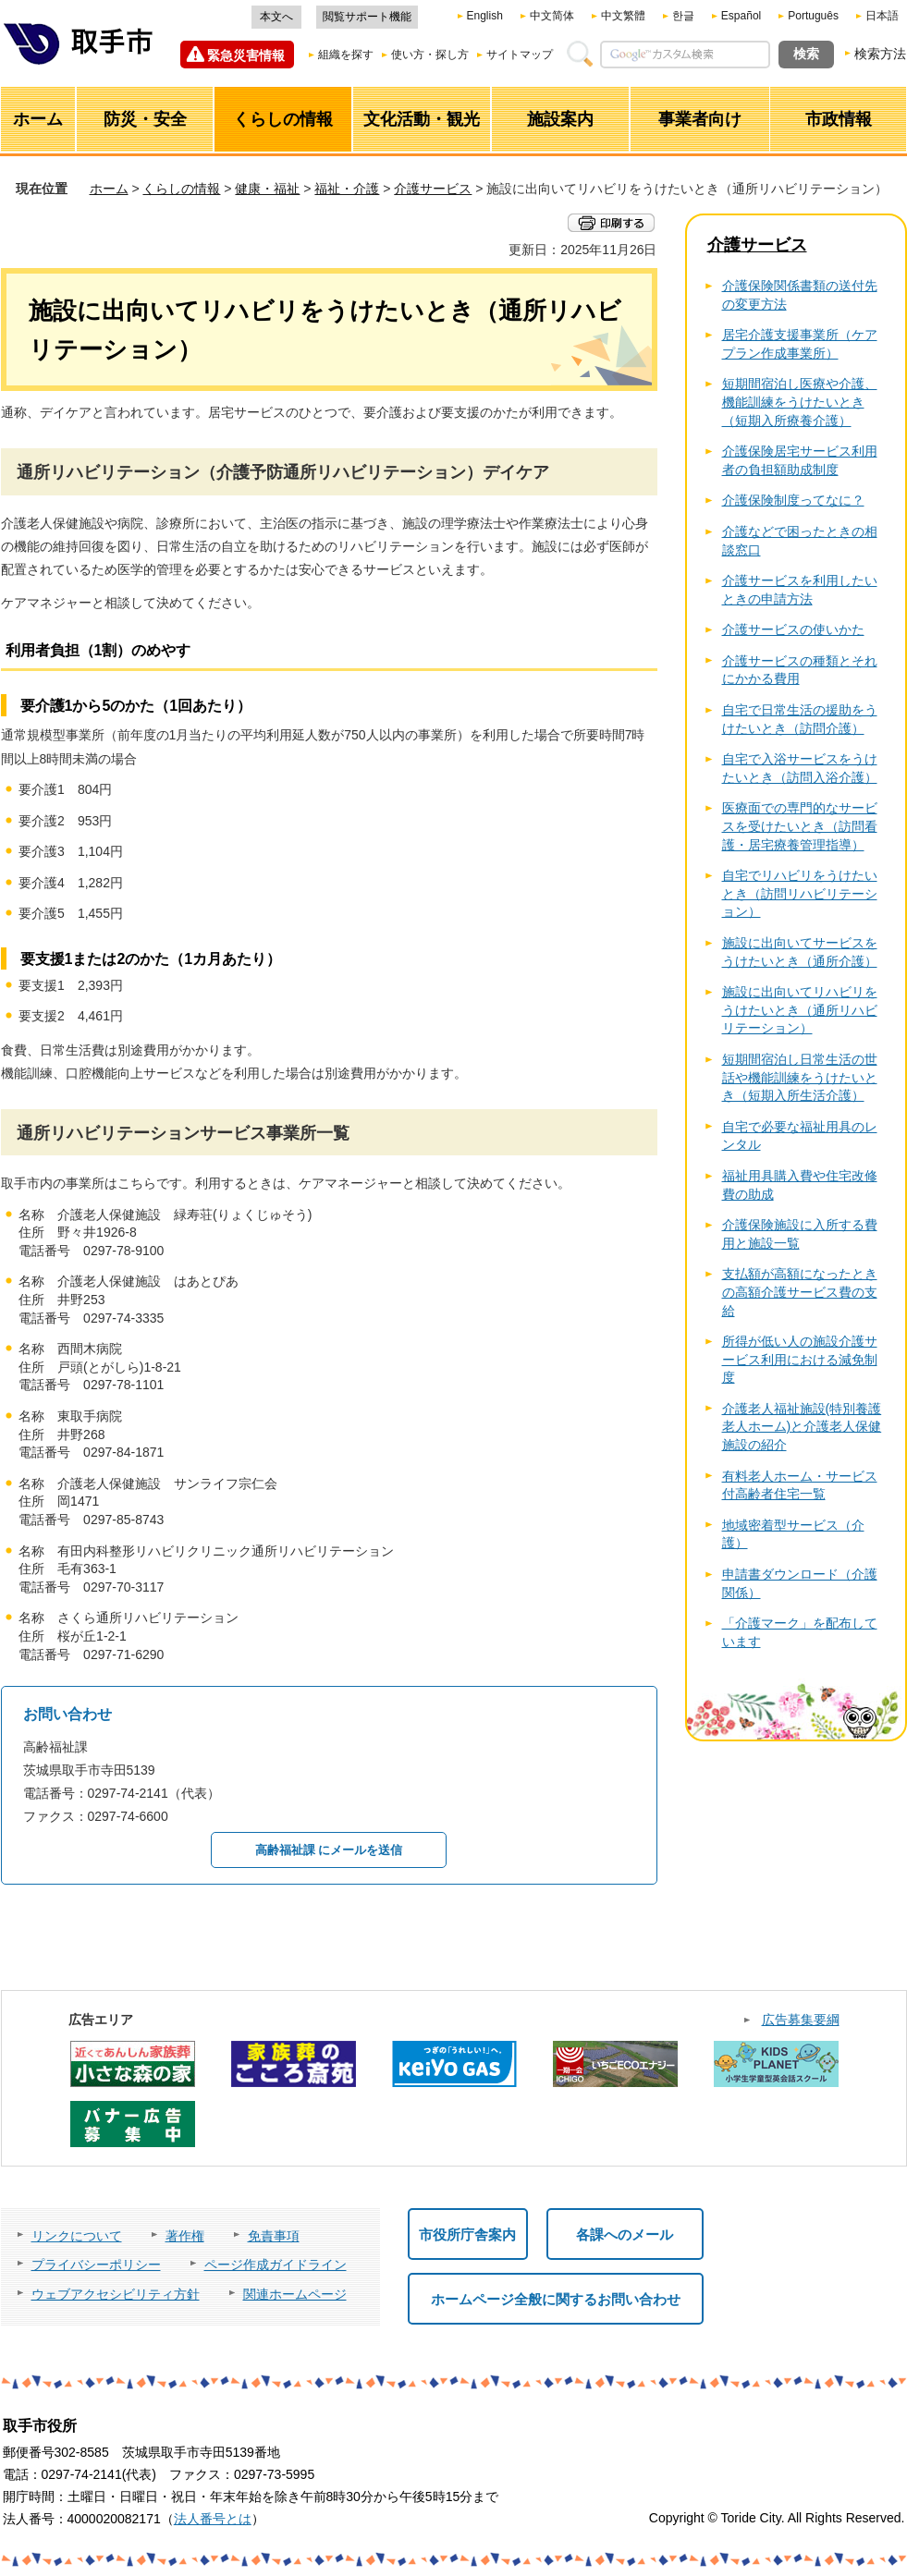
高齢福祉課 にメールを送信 (329, 1850)
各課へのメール (624, 2234)
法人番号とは (212, 2518)
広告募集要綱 (801, 2019)
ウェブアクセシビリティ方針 (115, 2294)
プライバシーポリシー (96, 2264)
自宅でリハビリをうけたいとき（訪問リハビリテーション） (799, 893)
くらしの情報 (181, 188)
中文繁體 (623, 15)
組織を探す (346, 54)
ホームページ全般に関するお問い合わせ (555, 2299)
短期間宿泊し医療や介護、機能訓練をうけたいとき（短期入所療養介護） (799, 401)
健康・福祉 (267, 188)
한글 (683, 15)
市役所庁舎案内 (467, 2234)
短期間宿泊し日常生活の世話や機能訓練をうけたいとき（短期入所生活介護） (799, 1077)
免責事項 (274, 2235)
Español (741, 15)
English (485, 15)
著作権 (184, 2235)
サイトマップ (519, 54)
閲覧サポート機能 (367, 16)
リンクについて (76, 2235)
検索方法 (880, 53)
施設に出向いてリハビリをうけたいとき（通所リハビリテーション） (799, 1009)
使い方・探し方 (430, 54)
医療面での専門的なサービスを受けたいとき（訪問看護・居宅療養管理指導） (799, 825)
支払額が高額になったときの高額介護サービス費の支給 (799, 1291)
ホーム (109, 188)
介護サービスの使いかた (793, 629)
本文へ (276, 16)
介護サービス (433, 188)
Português (813, 15)
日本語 (882, 15)
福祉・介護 (346, 188)
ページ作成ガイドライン (275, 2264)
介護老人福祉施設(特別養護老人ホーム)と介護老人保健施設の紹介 (802, 1426)
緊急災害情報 (246, 55)
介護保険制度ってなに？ (793, 500)
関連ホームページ (295, 2294)
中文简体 (552, 15)
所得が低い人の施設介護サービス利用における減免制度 (799, 1359)
